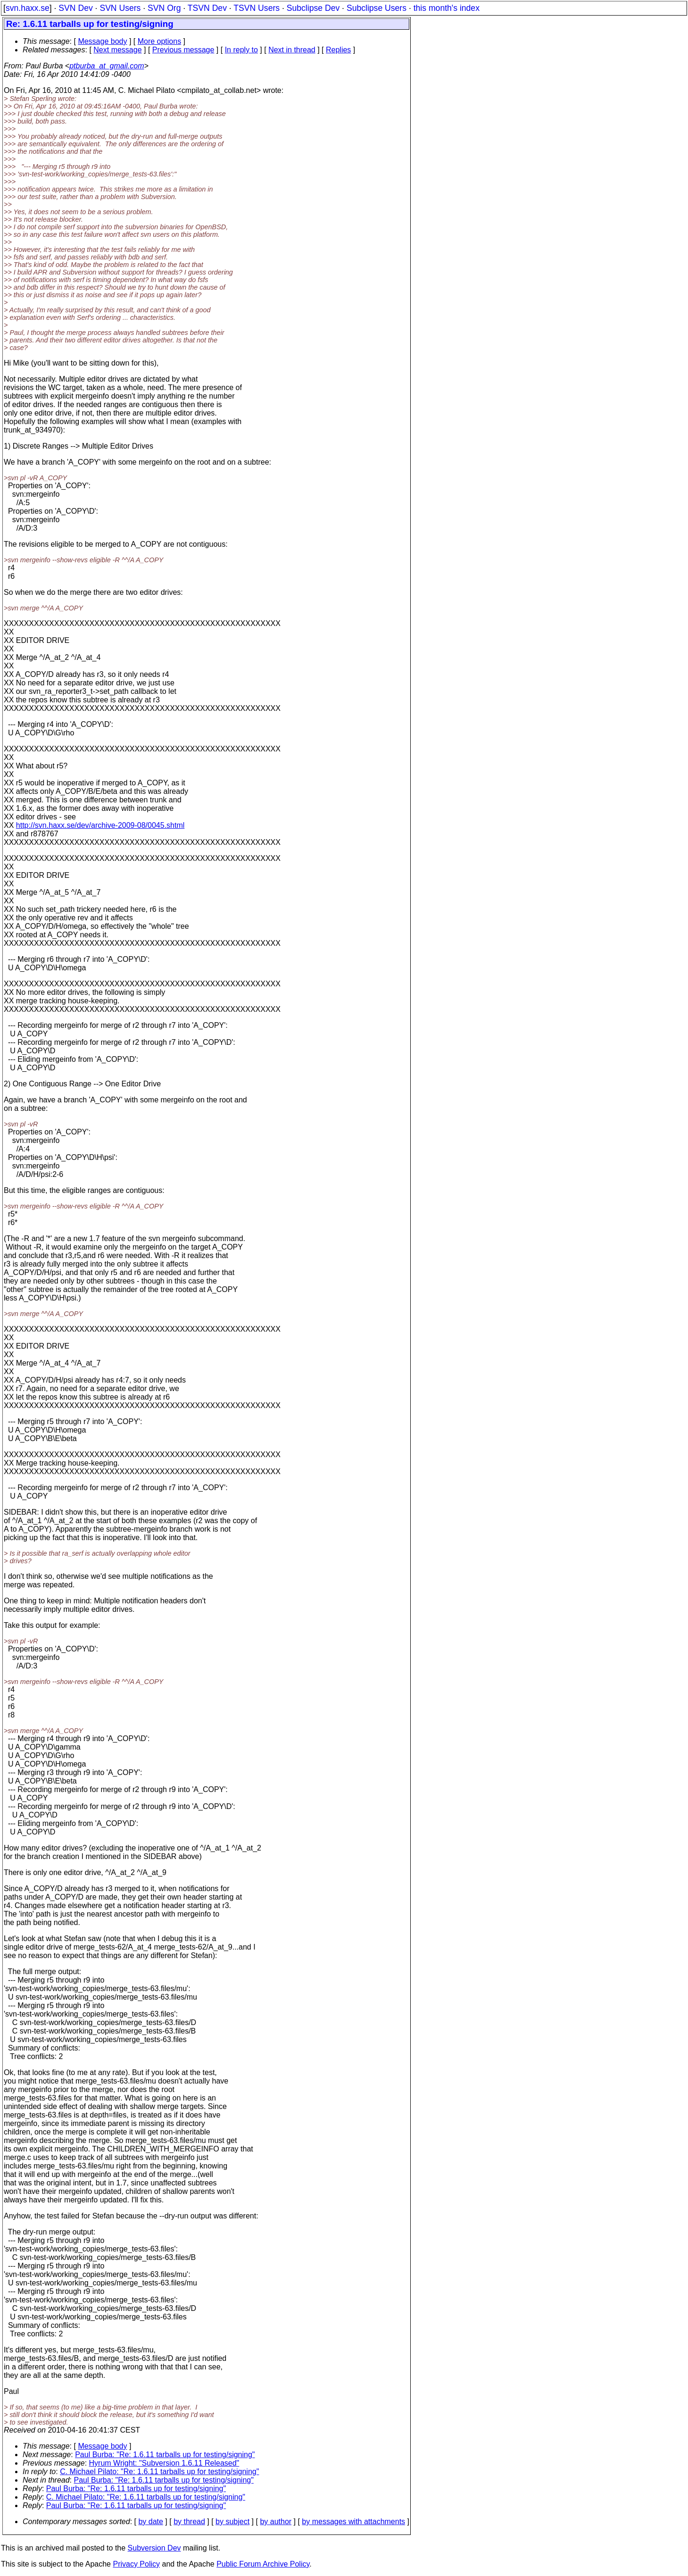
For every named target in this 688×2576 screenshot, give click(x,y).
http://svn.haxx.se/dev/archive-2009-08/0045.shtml (100, 825)
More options (160, 41)
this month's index (447, 8)
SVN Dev (75, 8)
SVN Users (120, 8)
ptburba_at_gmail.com (106, 66)
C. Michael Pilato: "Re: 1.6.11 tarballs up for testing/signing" (159, 2472)
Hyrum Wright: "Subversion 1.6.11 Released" (164, 2463)
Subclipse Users (376, 8)
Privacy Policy (136, 2564)
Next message (117, 50)
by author (275, 2522)
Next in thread (291, 50)
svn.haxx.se (28, 8)
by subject (232, 2522)
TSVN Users (256, 8)
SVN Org (164, 8)
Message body (102, 41)
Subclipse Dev (313, 8)
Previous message (183, 50)
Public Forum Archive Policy (262, 2564)
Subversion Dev (154, 2548)
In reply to (241, 50)
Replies (338, 50)
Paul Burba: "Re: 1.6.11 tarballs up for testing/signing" (165, 2455)
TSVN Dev (207, 8)
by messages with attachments (353, 2522)
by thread (189, 2522)
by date (150, 2522)
